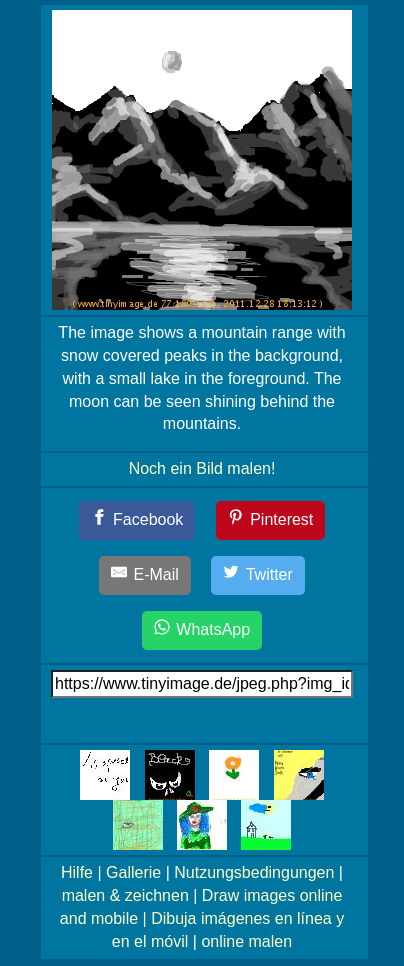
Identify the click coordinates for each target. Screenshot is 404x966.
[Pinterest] (271, 520)
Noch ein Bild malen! (202, 468)
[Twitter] (258, 575)
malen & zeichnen (125, 895)
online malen (246, 941)
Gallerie (133, 872)
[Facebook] (137, 520)
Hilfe (77, 872)
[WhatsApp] (202, 630)
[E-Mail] (145, 575)
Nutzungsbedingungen (254, 872)
